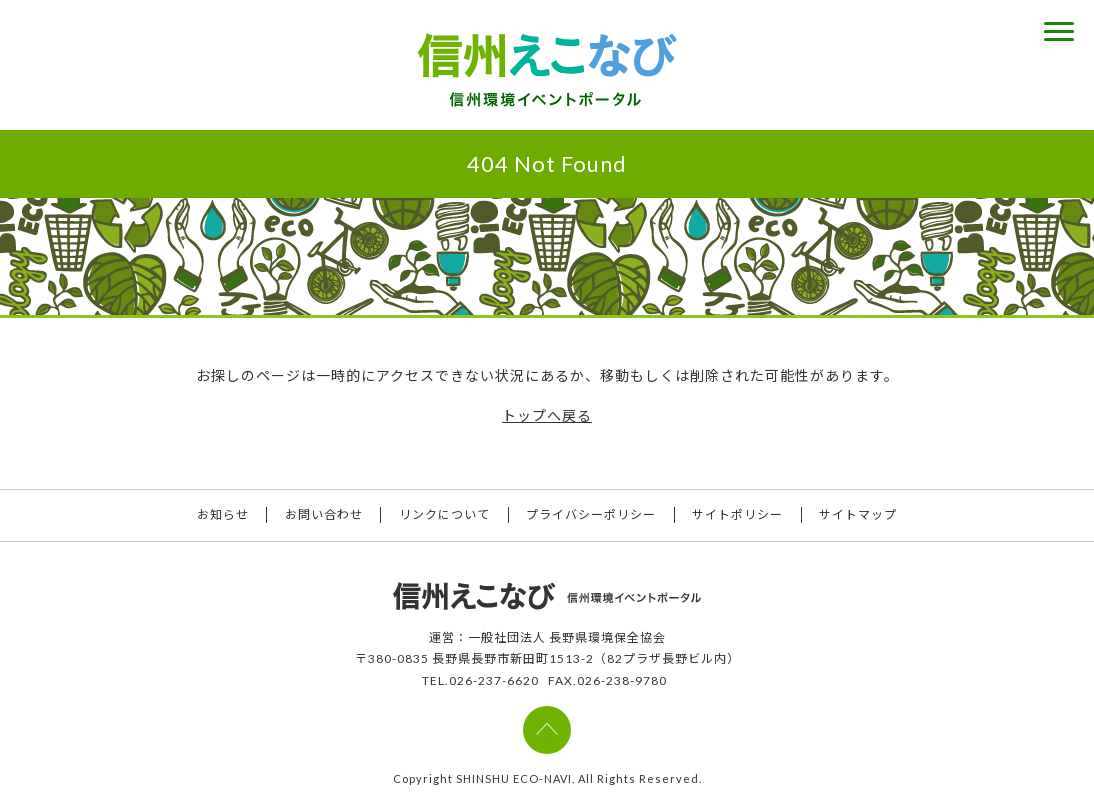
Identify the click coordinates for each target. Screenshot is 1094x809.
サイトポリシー (739, 515)
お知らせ (221, 515)
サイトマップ (861, 515)
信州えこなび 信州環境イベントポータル (547, 70)
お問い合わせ (323, 515)
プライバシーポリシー (592, 515)
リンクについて (444, 515)
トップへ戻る (547, 415)
